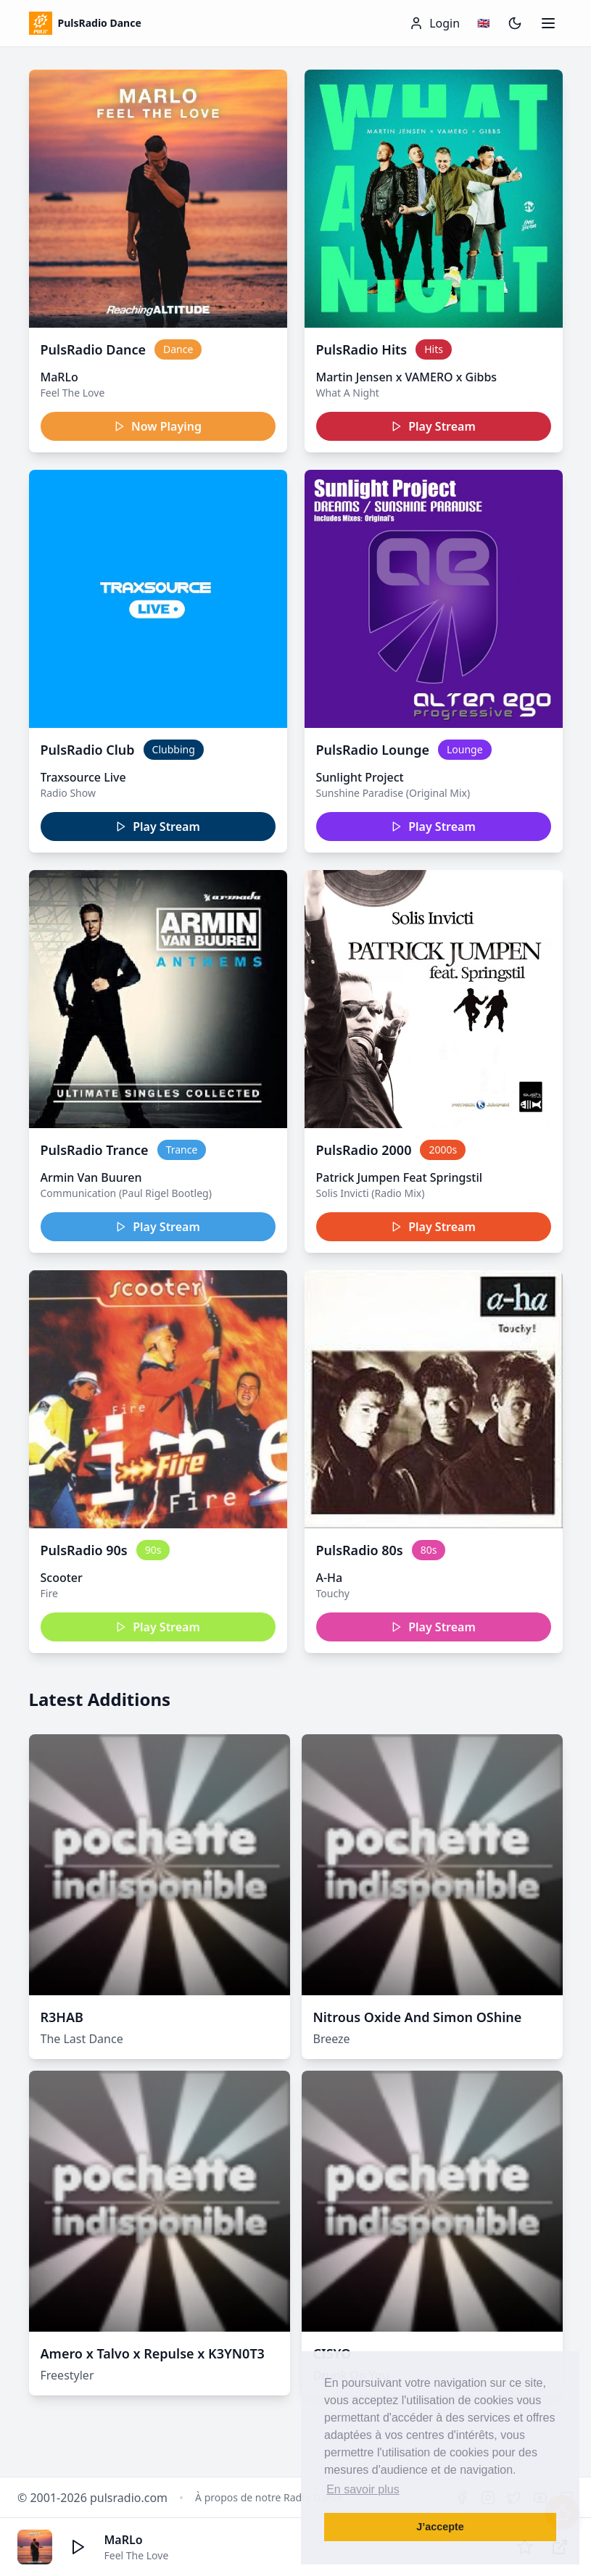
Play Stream (433, 426)
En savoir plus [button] (363, 2489)
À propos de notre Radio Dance (269, 2497)
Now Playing (158, 426)
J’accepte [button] (440, 2526)
